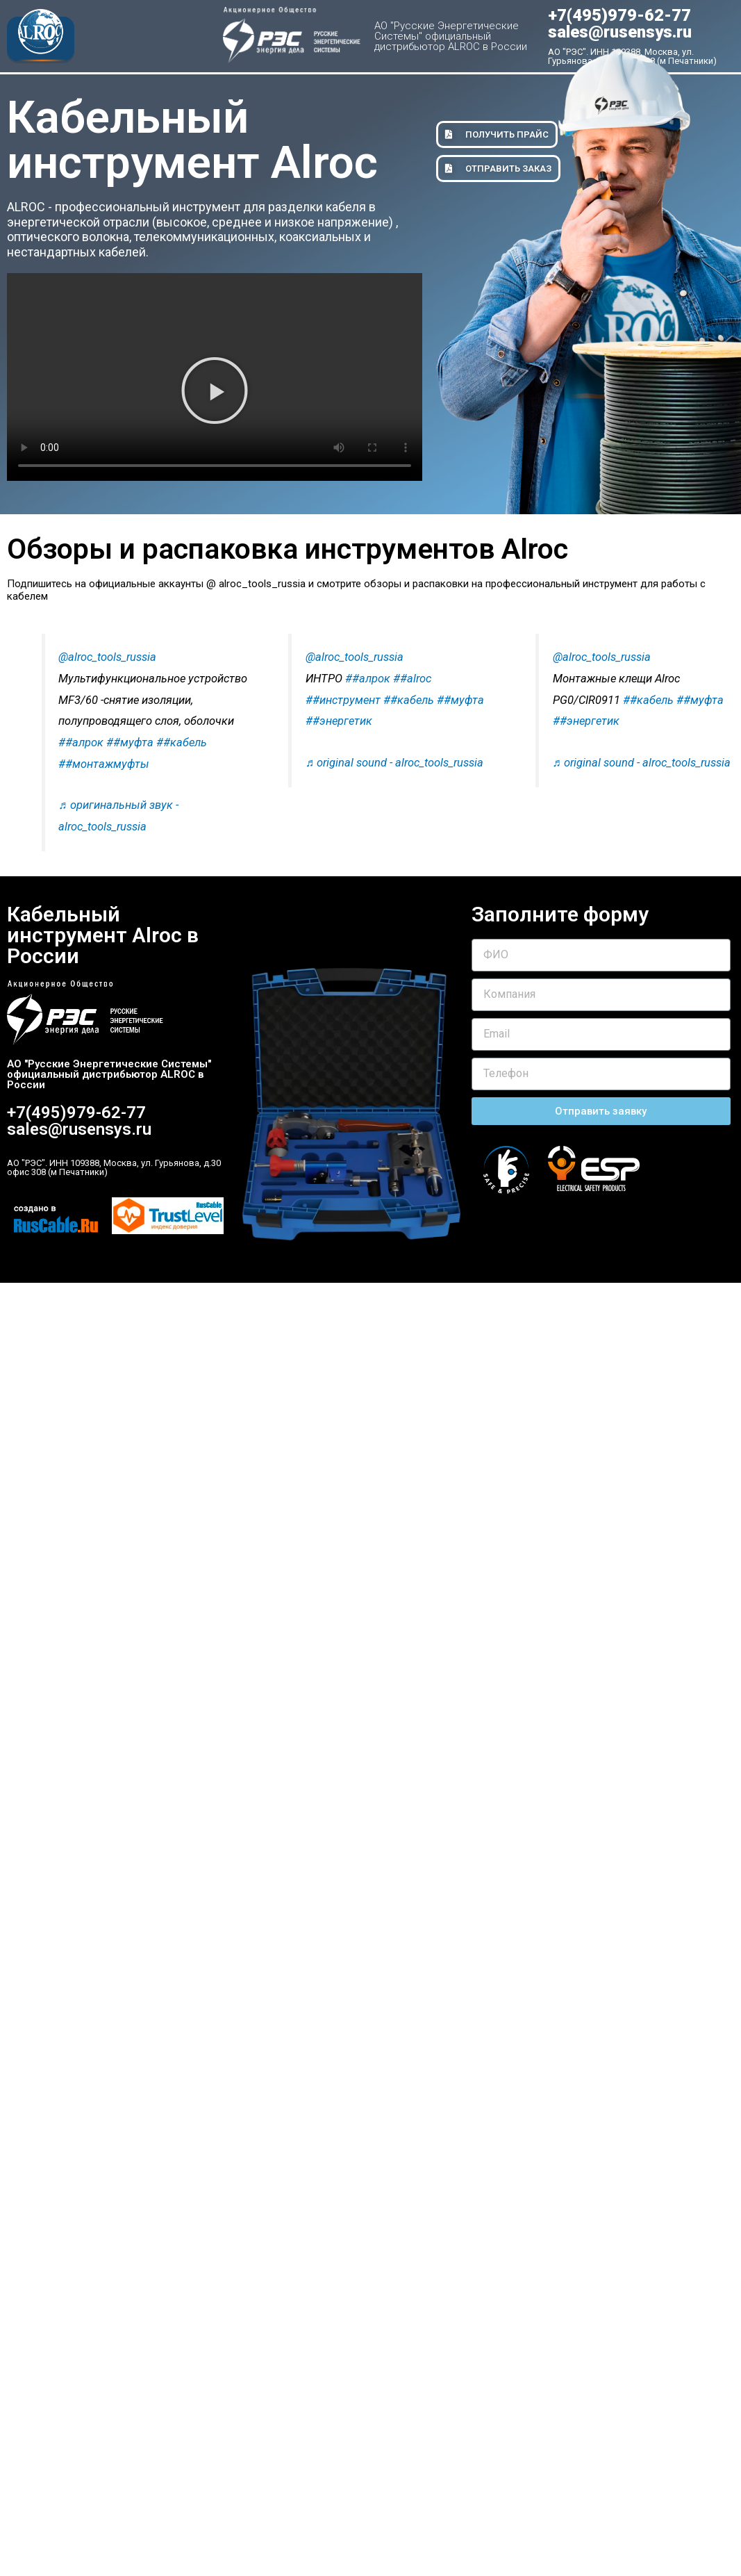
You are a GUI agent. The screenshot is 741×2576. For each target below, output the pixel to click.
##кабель (181, 742)
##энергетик (339, 721)
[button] (214, 390)
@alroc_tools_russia (107, 657)
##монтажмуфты (103, 764)
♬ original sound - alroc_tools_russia (394, 762)
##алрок (80, 742)
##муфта (129, 742)
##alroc (412, 678)
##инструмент (343, 700)
